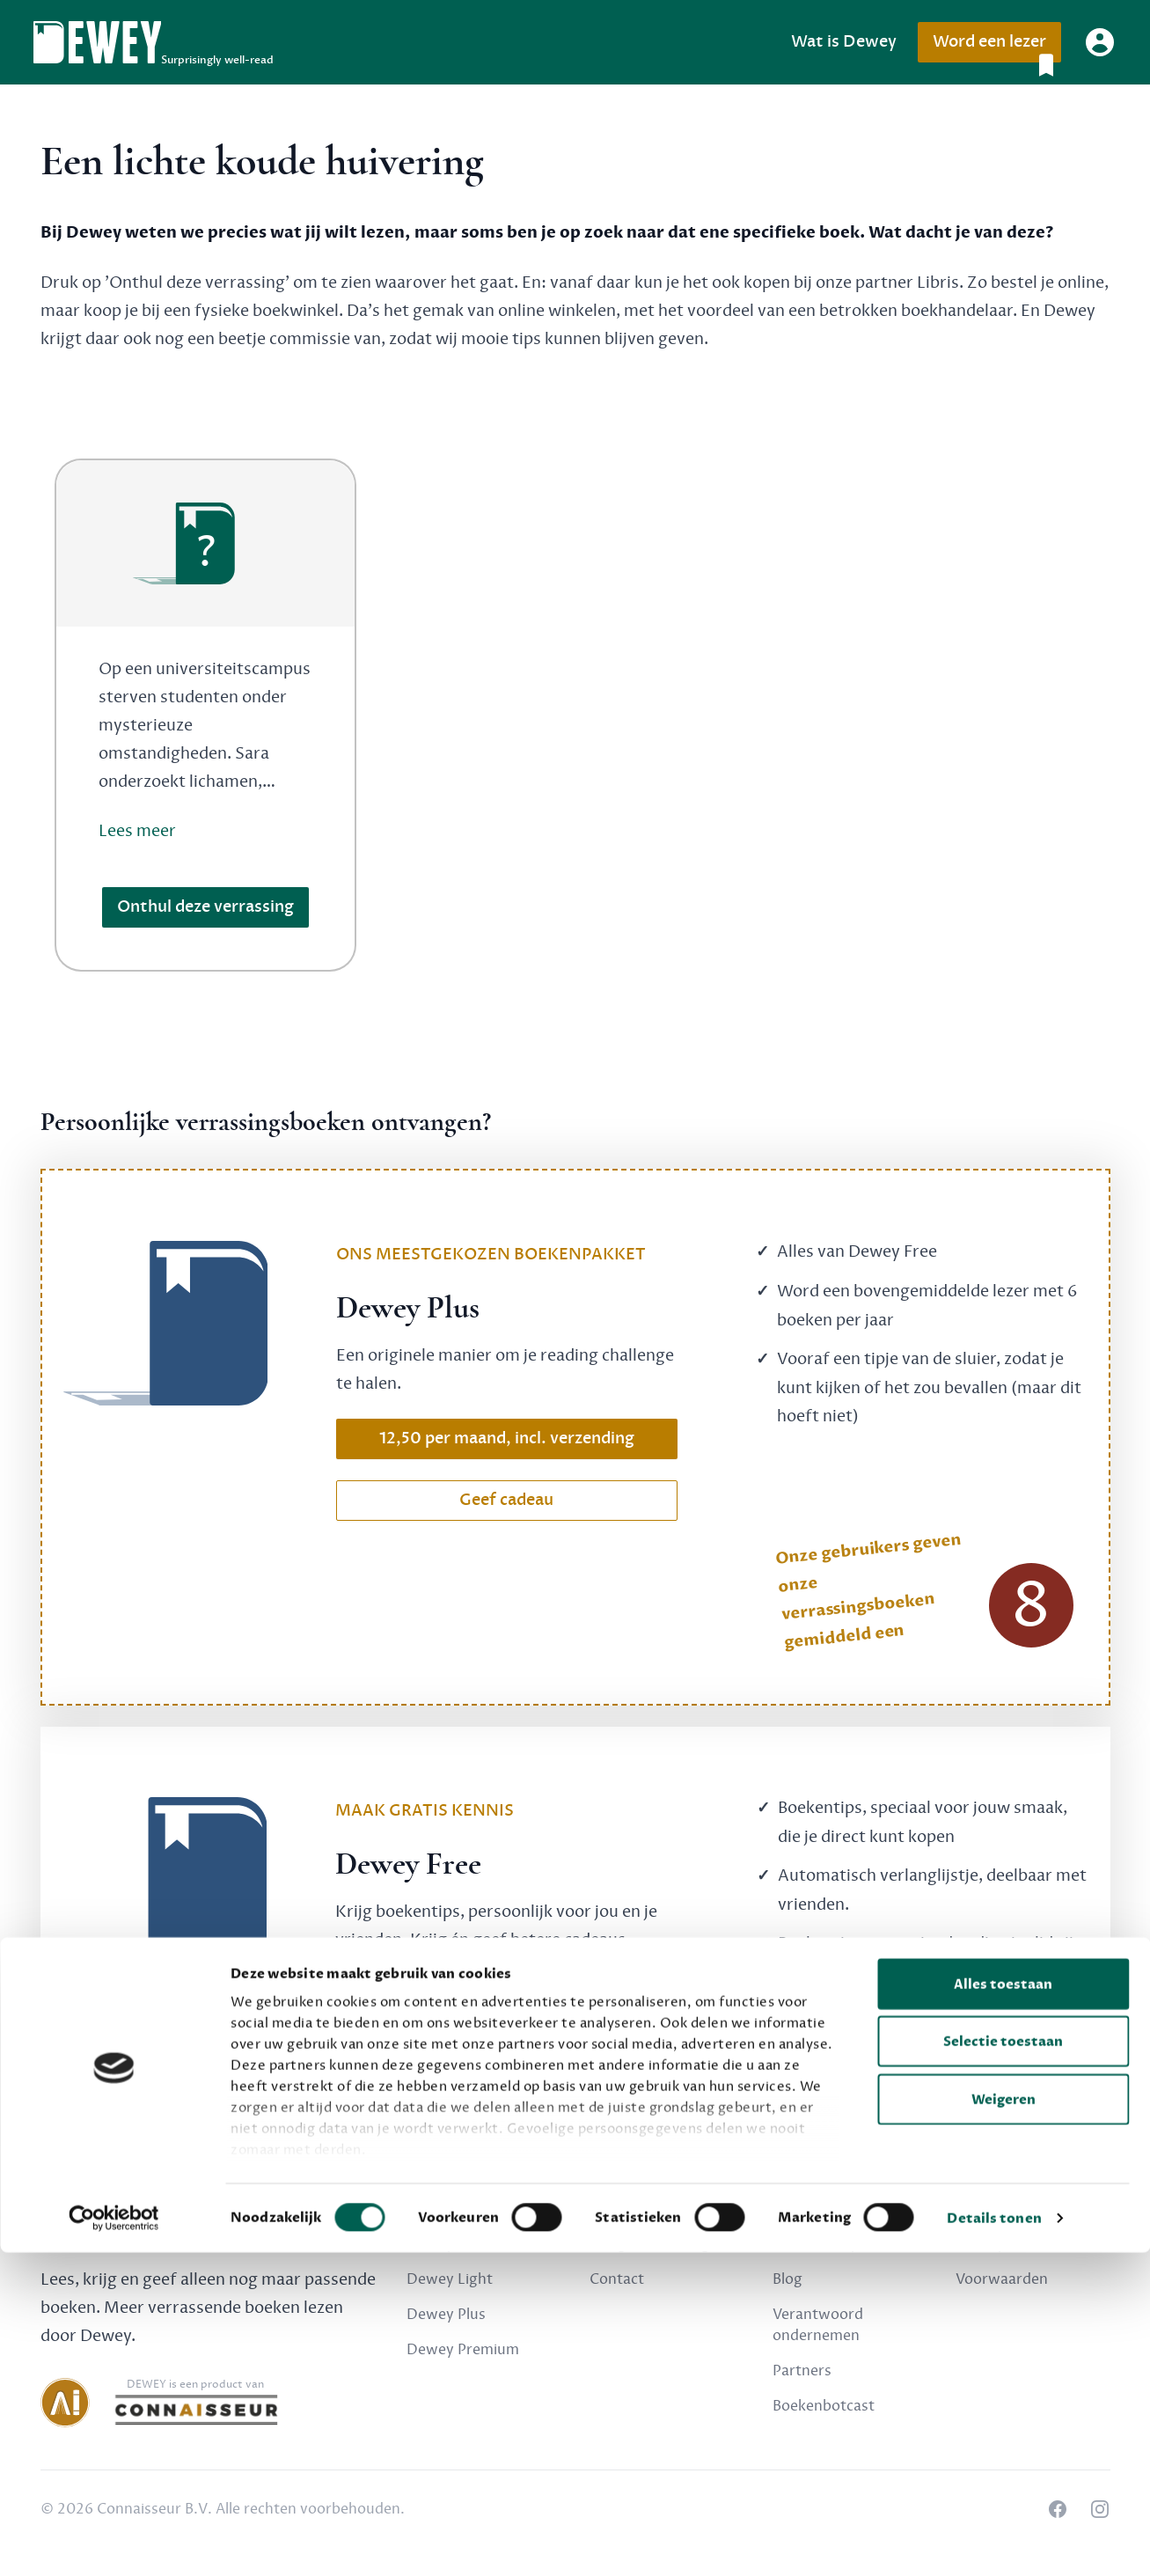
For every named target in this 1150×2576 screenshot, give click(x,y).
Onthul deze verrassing (205, 907)
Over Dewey (815, 2244)
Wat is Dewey (844, 42)
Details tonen (994, 2541)
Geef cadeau (506, 1500)
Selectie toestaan (1003, 2365)
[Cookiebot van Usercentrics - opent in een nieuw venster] (114, 2541)
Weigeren (1003, 2423)
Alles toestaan (1003, 2307)
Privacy (980, 2244)
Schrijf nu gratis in (506, 1995)
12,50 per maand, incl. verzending (506, 1438)
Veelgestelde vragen (658, 2244)
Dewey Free (447, 2244)
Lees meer (137, 830)
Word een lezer (996, 47)
